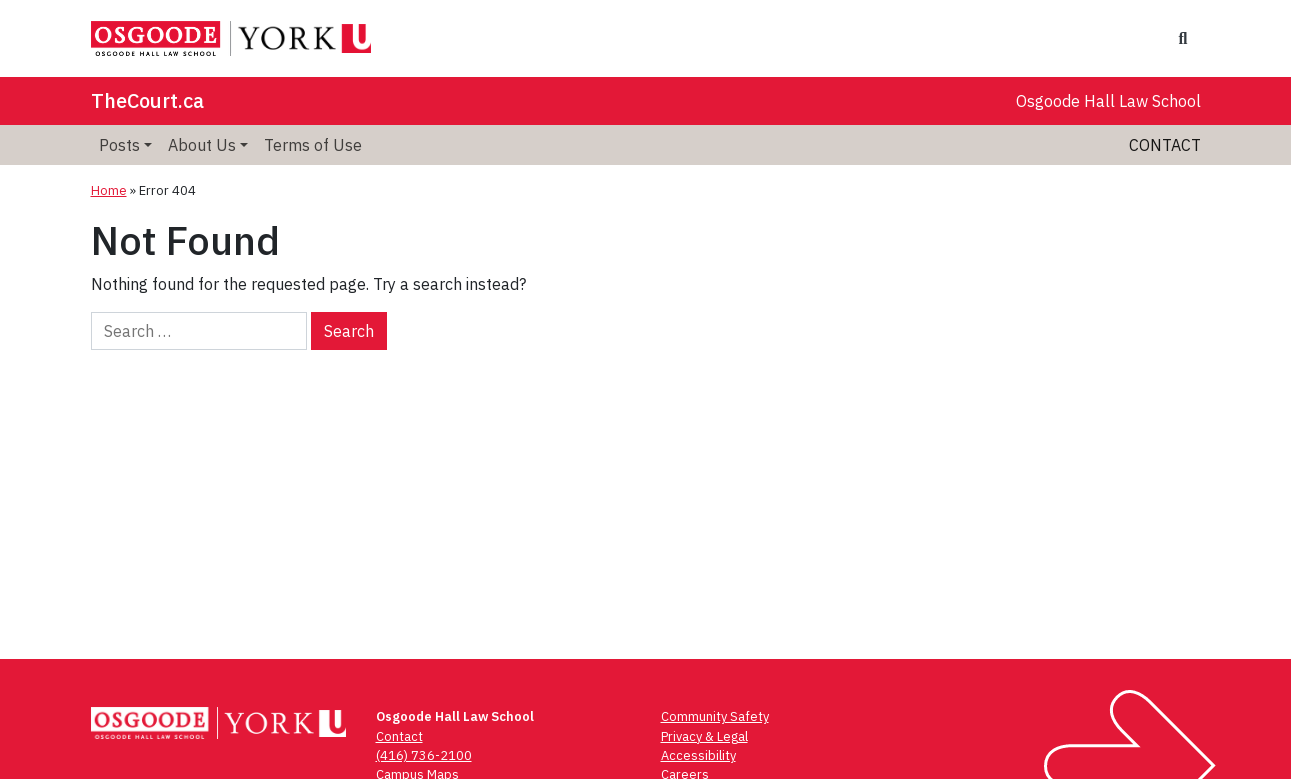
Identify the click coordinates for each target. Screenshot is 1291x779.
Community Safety (715, 716)
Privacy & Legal (704, 736)
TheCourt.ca (147, 100)
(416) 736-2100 (424, 755)
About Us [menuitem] (202, 145)
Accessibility (698, 755)
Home (109, 190)
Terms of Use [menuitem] (313, 145)
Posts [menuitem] (119, 145)
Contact (1165, 145)
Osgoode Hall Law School (1108, 101)
